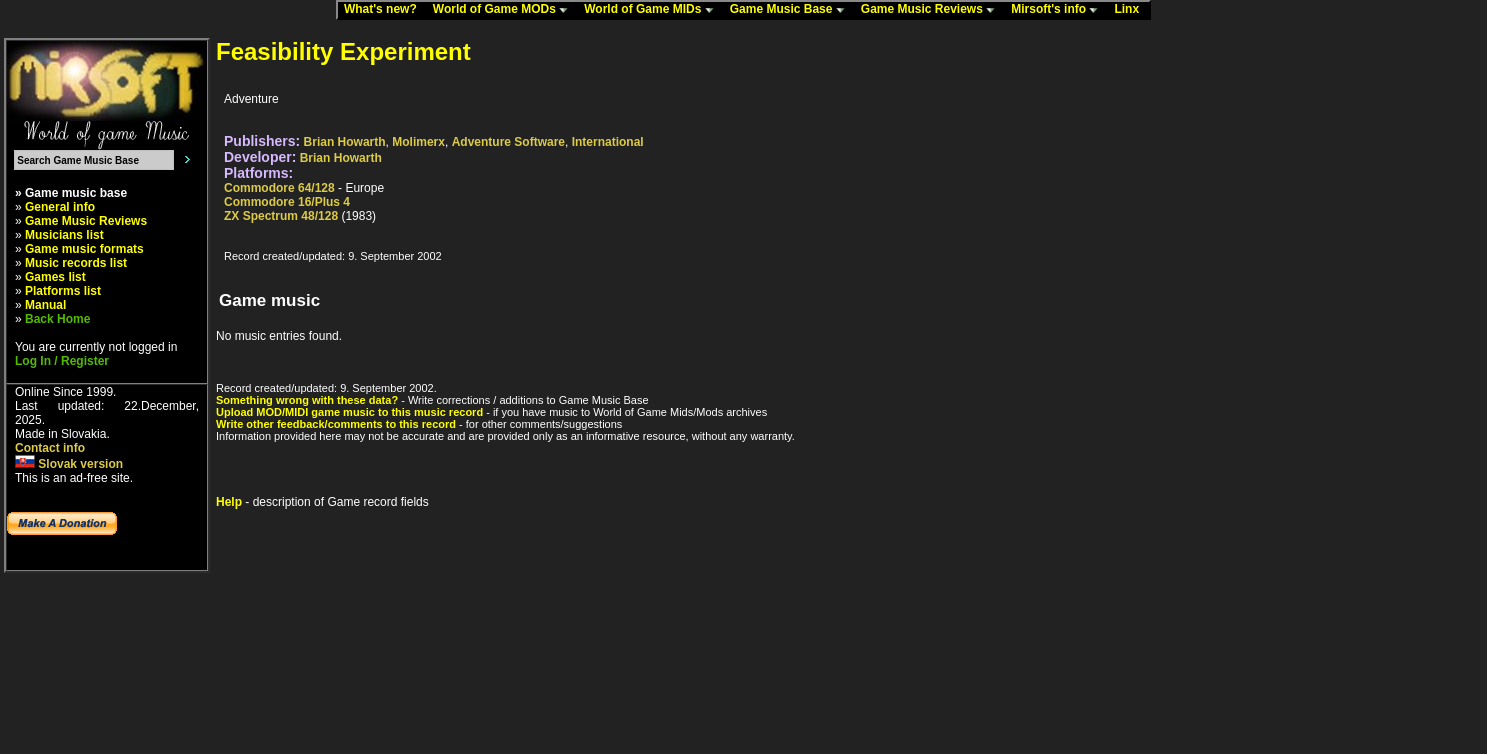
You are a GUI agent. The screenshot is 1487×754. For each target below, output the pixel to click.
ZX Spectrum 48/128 (281, 216)
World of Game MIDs (653, 10)
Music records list (76, 263)
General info (60, 207)
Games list (55, 277)
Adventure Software (508, 142)
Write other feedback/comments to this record (336, 424)
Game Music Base (792, 10)
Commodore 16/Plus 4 (287, 202)
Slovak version (69, 464)
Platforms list (63, 291)
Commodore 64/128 (279, 188)
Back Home (57, 319)
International (608, 142)
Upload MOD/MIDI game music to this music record (349, 412)
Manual (45, 305)
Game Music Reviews (932, 10)
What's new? (385, 10)
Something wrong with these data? (307, 400)
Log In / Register (62, 361)
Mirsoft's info (1059, 10)
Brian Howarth (345, 142)
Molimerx (418, 142)
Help (229, 502)
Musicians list (64, 235)
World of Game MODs (505, 10)
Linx (1131, 10)
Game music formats (84, 249)
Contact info (50, 448)
